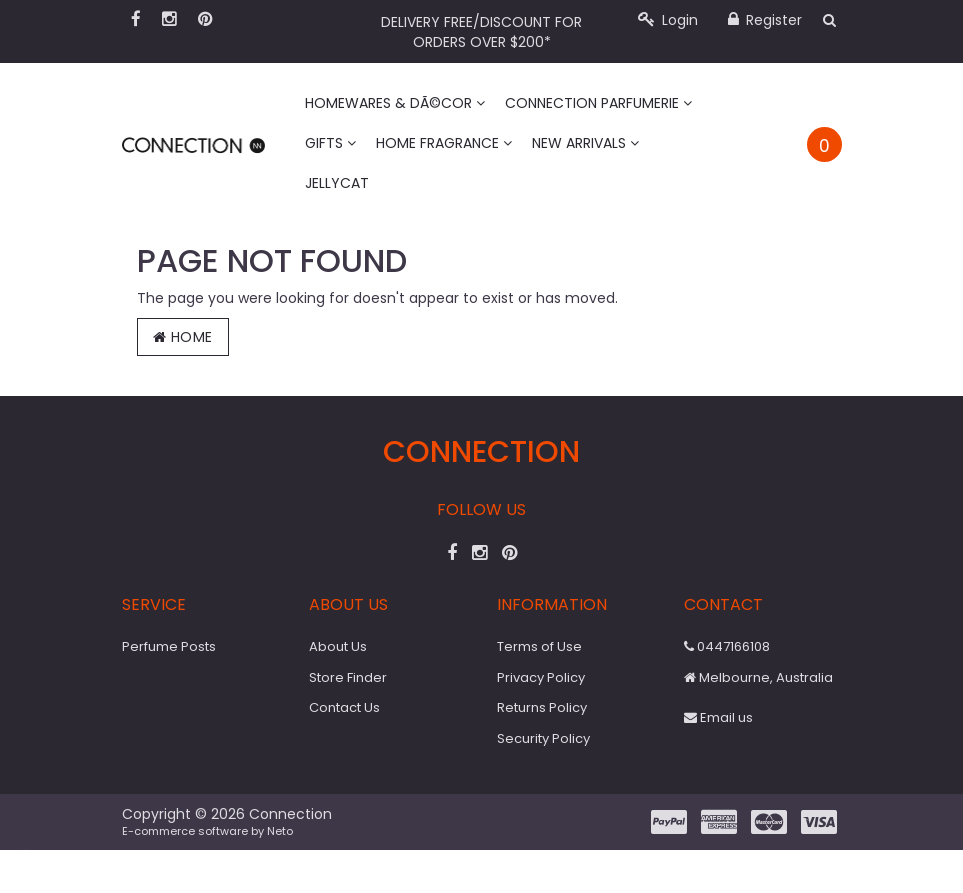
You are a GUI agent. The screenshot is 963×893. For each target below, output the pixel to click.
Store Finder (348, 677)
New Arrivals (585, 143)
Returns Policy (542, 707)
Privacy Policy (541, 677)
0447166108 (727, 646)
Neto (280, 831)
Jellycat (337, 183)
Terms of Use (539, 646)
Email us (718, 717)
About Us (338, 646)
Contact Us (344, 707)
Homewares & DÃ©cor (395, 103)
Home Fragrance (444, 143)
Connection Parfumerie (598, 103)
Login (668, 20)
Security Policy (543, 738)
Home (183, 337)
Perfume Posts (169, 646)
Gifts (330, 143)
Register (765, 20)
